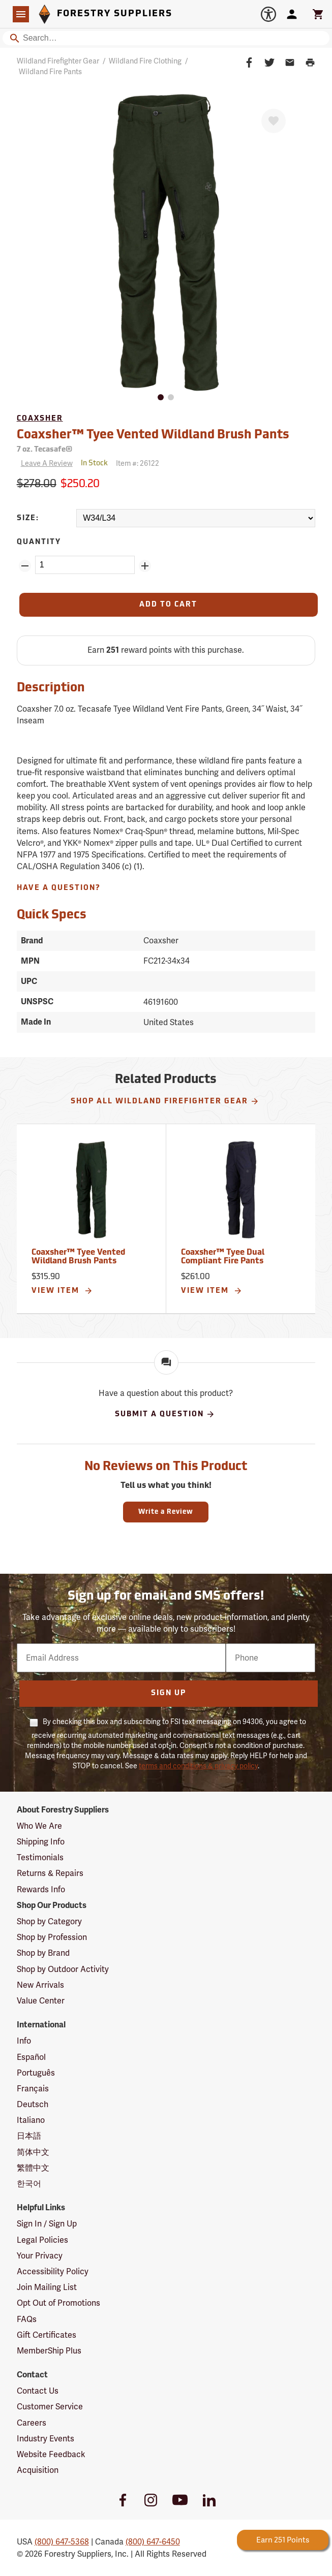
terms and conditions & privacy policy (198, 1765)
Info (24, 2041)
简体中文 (33, 2152)
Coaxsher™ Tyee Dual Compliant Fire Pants (222, 1257)
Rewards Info (41, 1889)
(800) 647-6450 (153, 2541)
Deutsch (32, 2104)
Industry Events (45, 2438)
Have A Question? (59, 888)
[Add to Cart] (168, 605)
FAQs (27, 2319)
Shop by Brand (43, 1953)
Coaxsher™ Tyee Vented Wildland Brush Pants (153, 435)
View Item (62, 1290)
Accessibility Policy (52, 2271)
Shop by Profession (52, 1937)
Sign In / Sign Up (47, 2223)
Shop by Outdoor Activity (63, 1969)
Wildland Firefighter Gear (58, 61)
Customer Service (50, 2406)
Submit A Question (165, 1414)
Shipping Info (41, 1841)
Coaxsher (40, 419)
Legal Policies (42, 2240)
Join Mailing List (47, 2287)
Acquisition (37, 2470)
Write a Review (165, 1512)
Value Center (41, 2000)
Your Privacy (40, 2255)
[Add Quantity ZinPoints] (145, 566)
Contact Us (37, 2391)
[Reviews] (45, 463)
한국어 (29, 2183)
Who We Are (39, 1826)
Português (36, 2073)
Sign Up (168, 1693)
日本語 (29, 2135)
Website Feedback (51, 2454)
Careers (31, 2423)
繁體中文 (33, 2167)
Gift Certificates (46, 2335)
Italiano (31, 2120)
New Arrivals (40, 1985)
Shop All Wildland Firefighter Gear (165, 1101)
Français (33, 2088)
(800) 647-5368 (62, 2541)
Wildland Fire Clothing (145, 61)
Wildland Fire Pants (50, 71)
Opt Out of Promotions (58, 2303)
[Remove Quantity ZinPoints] (25, 566)
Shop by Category (49, 1921)
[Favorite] (273, 121)
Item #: (137, 463)
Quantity (39, 542)
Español (31, 2057)
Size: (28, 518)
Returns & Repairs (50, 1873)
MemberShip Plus (49, 2350)
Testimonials (40, 1857)
